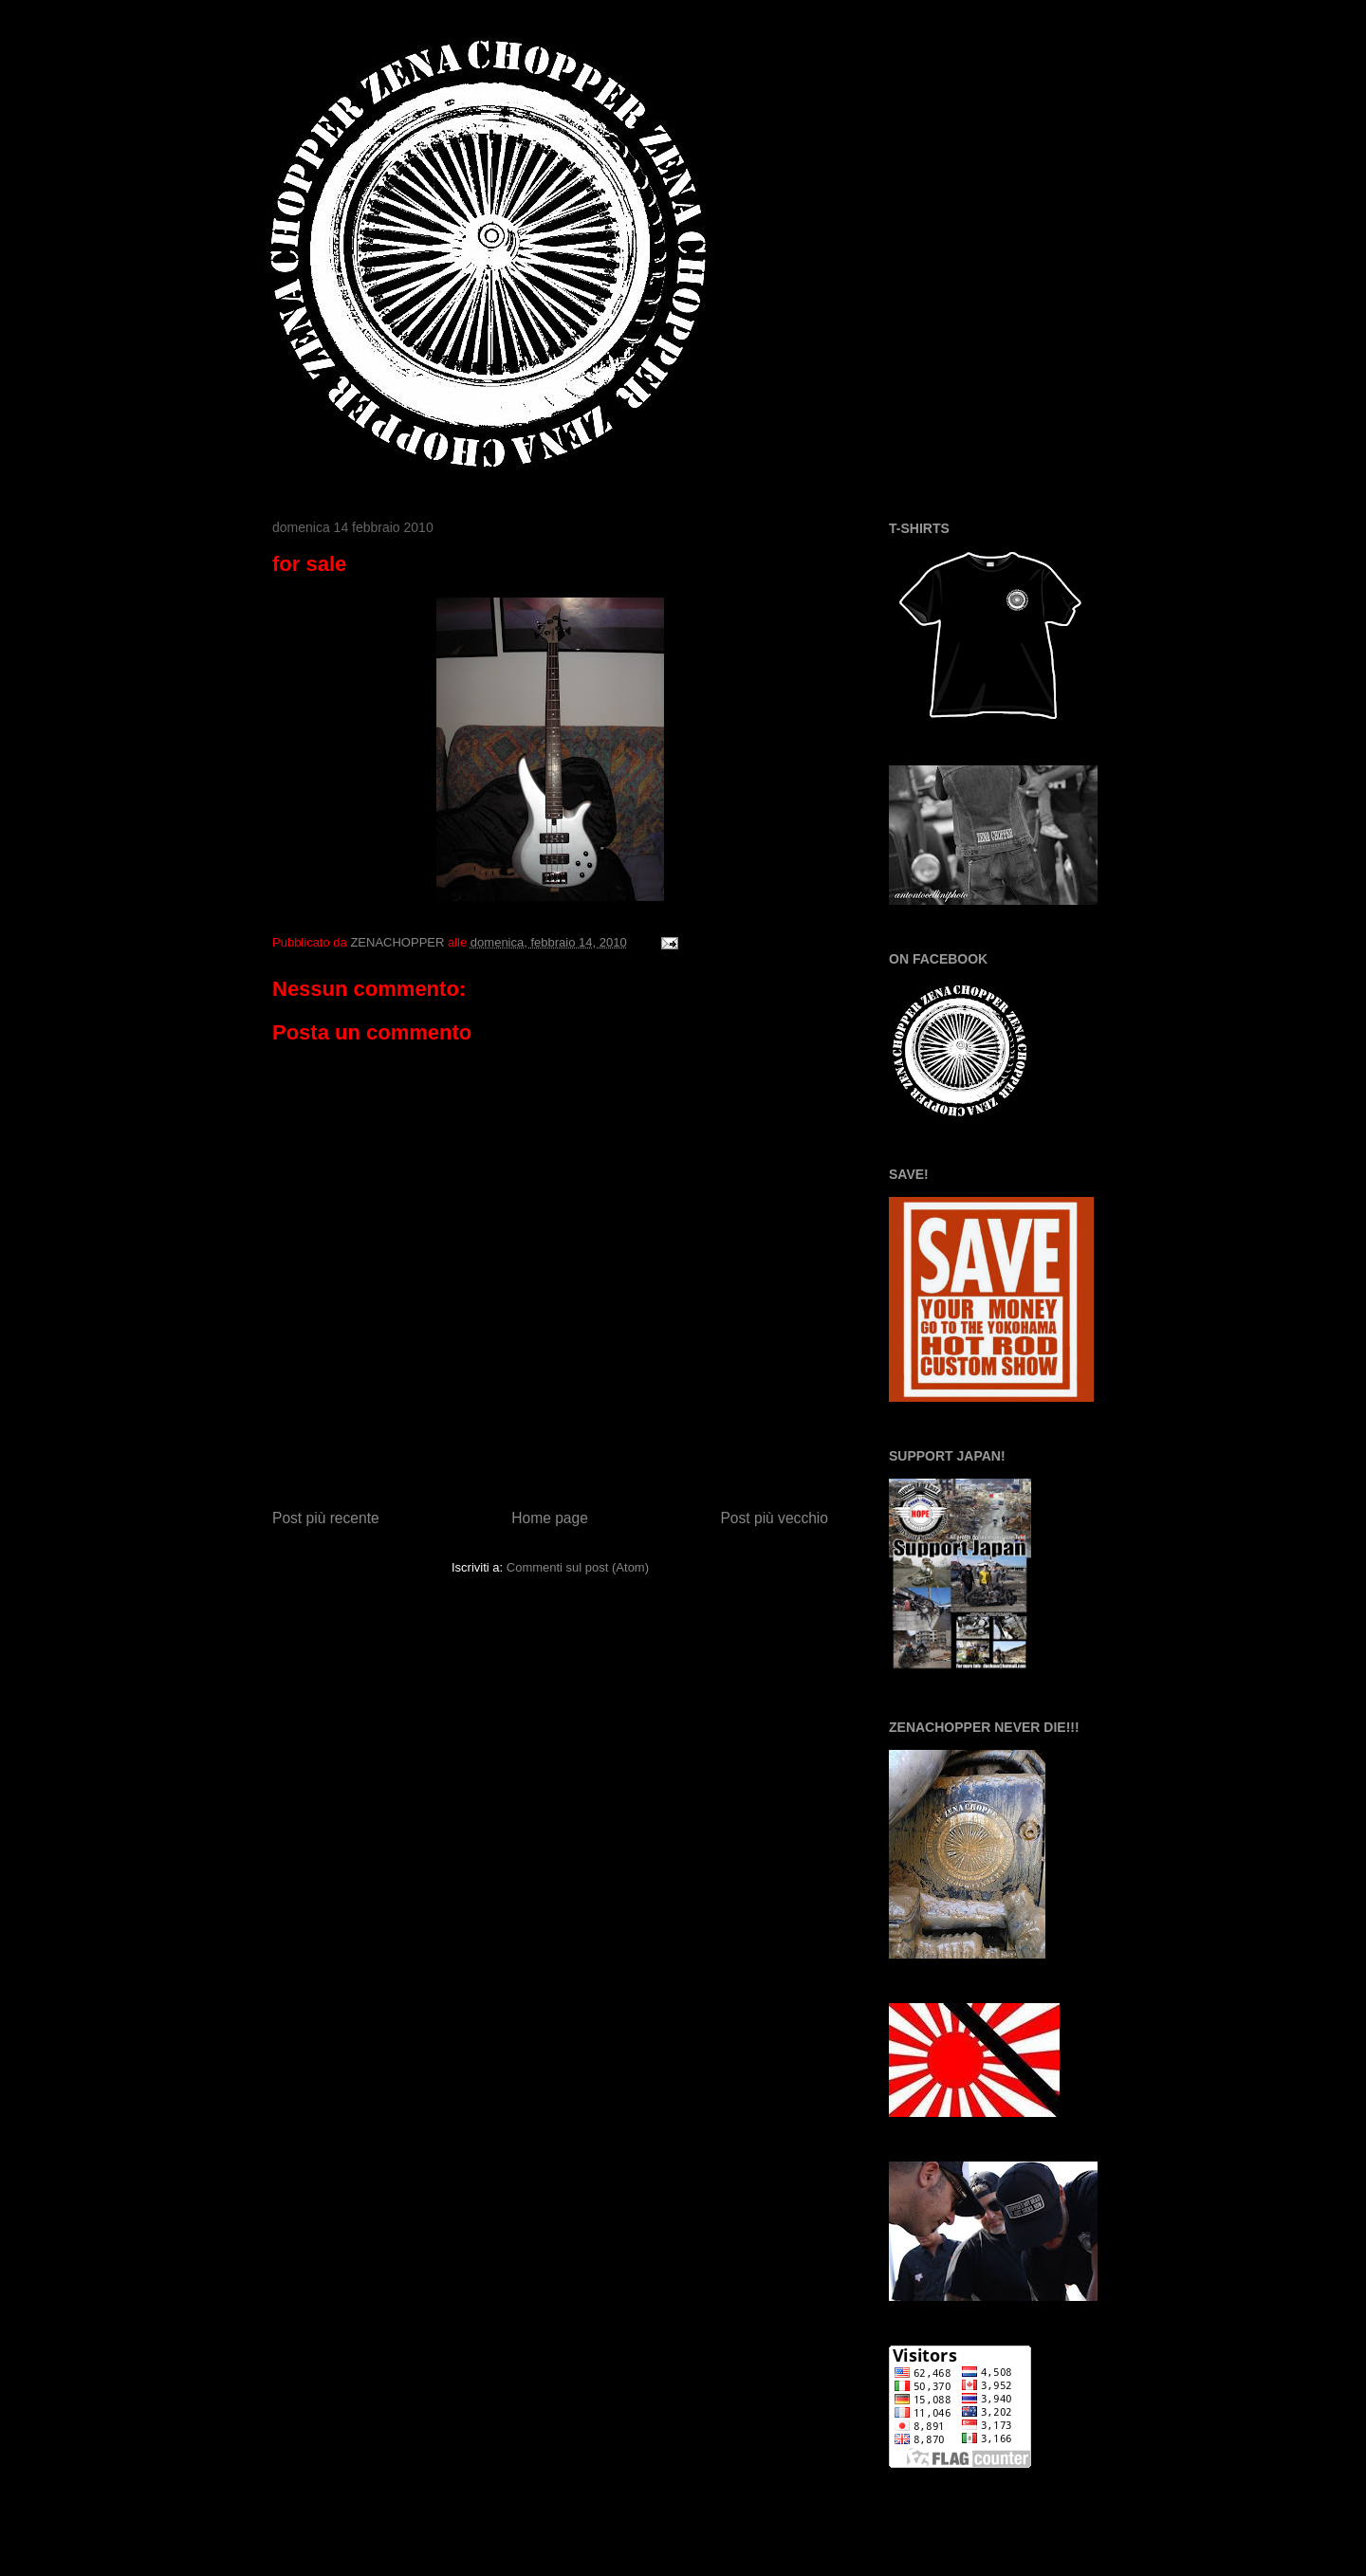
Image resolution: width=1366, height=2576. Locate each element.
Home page (549, 1518)
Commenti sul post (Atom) (578, 1567)
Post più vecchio (774, 1518)
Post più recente (325, 1518)
